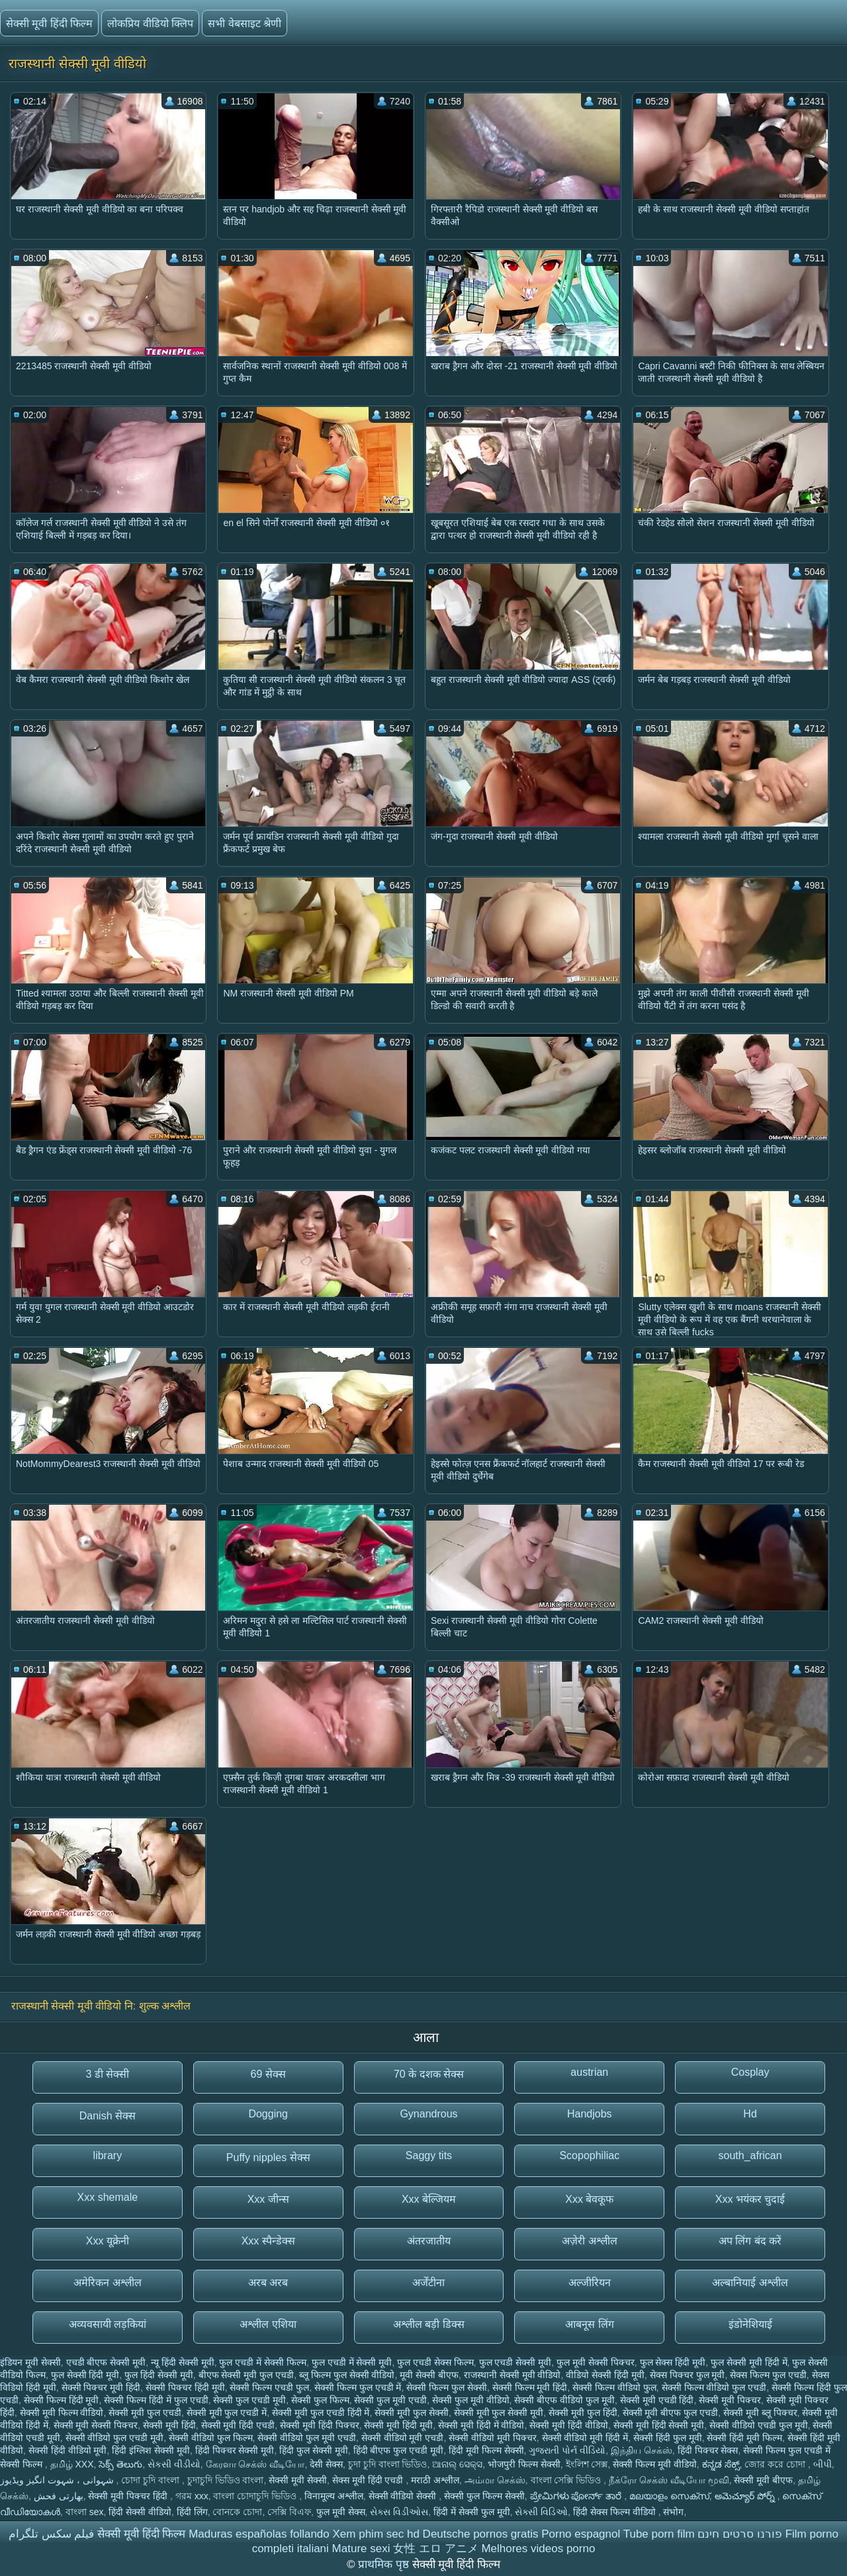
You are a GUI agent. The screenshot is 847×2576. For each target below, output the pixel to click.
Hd (749, 2113)
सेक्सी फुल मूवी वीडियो (471, 2400)
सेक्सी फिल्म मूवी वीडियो (655, 2464)
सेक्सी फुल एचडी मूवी (249, 2400)
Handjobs (589, 2113)
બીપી (822, 2464)
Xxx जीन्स (268, 2199)
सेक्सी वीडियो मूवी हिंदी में (585, 2437)
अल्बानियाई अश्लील (749, 2282)
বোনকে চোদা (237, 2512)
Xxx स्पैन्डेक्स (268, 2240)
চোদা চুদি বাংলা (151, 2480)
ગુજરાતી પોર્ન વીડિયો (567, 2450)
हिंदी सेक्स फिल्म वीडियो (615, 2512)
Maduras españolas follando (259, 2534)
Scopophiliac (589, 2155)
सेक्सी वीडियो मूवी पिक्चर (493, 2437)
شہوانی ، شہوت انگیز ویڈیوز (58, 2480)
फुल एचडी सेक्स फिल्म (435, 2362)
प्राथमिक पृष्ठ (385, 2564)
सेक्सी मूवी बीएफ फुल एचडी (671, 2412)
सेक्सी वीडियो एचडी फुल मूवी (758, 2425)
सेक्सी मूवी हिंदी (169, 2425)
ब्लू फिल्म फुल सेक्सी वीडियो (347, 2375)
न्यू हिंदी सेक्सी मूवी (182, 2362)
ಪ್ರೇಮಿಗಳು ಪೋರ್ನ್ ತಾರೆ (577, 2496)
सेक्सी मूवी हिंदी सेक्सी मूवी (659, 2425)
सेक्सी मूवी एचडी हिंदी (657, 2400)
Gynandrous (428, 2113)
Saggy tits (429, 2155)
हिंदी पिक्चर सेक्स (708, 2450)
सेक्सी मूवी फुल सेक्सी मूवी (499, 2412)
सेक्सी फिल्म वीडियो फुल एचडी (714, 2387)
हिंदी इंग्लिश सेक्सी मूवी (151, 2450)
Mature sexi (361, 2548)
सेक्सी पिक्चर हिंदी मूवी (185, 2387)
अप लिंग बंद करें (750, 2240)
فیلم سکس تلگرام (51, 2534)
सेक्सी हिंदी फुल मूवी (667, 2437)
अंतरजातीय (429, 2240)
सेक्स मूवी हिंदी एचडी (369, 2480)
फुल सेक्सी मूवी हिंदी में (749, 2362)
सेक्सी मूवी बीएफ (763, 2480)
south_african (750, 2155)
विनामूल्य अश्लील (333, 2496)
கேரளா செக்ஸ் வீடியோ (255, 2464)
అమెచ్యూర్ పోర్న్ (746, 2496)
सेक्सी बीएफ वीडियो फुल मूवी (564, 2400)
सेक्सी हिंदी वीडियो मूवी (67, 2450)
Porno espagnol (580, 2534)
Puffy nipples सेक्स (268, 2157)
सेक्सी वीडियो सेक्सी (404, 2496)
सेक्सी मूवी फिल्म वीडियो (62, 2412)
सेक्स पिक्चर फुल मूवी (687, 2375)
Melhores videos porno (538, 2548)
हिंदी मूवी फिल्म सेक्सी (486, 2450)
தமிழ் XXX (72, 2464)
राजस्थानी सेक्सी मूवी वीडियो (512, 2375)
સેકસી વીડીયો (174, 2464)
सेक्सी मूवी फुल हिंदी (583, 2412)
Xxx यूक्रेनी (107, 2240)
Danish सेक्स (107, 2115)
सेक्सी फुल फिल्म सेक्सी (484, 2496)
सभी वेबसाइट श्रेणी (244, 23)
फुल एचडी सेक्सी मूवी (515, 2362)
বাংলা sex (85, 2512)
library (107, 2155)
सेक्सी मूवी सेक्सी (298, 2480)
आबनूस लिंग (589, 2324)
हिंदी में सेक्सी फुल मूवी (471, 2512)
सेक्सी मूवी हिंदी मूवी (398, 2425)
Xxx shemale (107, 2197)
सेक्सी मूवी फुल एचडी (145, 2412)
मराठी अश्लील (435, 2480)
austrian (589, 2072)
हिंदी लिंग (192, 2512)
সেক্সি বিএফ (289, 2512)
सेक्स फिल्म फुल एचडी (768, 2375)
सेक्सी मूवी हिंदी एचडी (238, 2425)
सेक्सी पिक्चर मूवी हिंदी (101, 2387)
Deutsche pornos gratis (481, 2534)
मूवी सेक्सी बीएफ (429, 2375)
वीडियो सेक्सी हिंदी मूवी (605, 2375)
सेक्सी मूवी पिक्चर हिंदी (129, 2496)
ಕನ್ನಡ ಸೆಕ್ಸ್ (721, 2464)
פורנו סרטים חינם (739, 2534)
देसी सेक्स (326, 2464)
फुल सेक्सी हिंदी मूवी (85, 2375)
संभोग (673, 2512)
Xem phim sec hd (376, 2534)
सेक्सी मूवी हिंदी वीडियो (568, 2425)
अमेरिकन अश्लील (107, 2282)
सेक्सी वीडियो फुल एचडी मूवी (115, 2437)
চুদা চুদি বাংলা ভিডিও (387, 2464)
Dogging (268, 2113)
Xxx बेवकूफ (589, 2199)
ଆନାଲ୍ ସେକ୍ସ (457, 2464)
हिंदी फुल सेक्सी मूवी (313, 2450)
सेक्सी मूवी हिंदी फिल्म (49, 23)
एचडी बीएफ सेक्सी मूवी (106, 2362)
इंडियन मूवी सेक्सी (30, 2362)
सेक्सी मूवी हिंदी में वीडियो (481, 2425)
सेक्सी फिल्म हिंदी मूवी (61, 2400)
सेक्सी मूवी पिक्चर (730, 2400)
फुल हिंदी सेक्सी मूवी (158, 2375)
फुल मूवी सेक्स (340, 2512)
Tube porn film (659, 2534)
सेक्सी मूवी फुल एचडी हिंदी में (320, 2412)
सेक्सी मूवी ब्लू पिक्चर (760, 2412)
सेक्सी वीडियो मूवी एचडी (402, 2437)
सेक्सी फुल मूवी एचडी (390, 2400)
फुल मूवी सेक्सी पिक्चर (596, 2362)
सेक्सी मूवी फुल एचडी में (227, 2412)
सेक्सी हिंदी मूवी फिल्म (744, 2437)
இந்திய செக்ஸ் (641, 2450)
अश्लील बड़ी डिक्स (429, 2324)
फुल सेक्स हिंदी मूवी (673, 2362)
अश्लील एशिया (268, 2324)
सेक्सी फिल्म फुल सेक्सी (446, 2387)
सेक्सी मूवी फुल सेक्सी (412, 2412)
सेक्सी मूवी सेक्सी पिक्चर (96, 2425)
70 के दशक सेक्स (429, 2074)
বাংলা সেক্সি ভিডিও (567, 2480)
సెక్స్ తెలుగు (120, 2464)
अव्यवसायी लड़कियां (107, 2324)
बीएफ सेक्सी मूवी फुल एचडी (246, 2375)
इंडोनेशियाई (750, 2324)
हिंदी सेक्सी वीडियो (140, 2512)
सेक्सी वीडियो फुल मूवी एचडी (306, 2437)
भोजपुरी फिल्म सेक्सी (524, 2464)
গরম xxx (191, 2496)
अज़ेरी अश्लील (589, 2240)
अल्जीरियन (589, 2282)
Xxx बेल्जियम (429, 2199)
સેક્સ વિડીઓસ (399, 2512)
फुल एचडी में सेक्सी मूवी (352, 2362)
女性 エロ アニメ (435, 2548)
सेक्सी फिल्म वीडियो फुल (614, 2387)
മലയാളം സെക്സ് (669, 2496)
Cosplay (750, 2072)
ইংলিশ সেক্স (587, 2464)
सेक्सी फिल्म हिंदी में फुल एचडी (156, 2400)
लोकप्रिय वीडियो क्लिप (150, 23)
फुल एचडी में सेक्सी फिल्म (262, 2362)
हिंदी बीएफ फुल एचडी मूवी (398, 2450)
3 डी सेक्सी (108, 2074)
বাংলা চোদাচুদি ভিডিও (256, 2496)
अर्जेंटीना (428, 2282)
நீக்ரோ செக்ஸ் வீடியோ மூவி (669, 2480)
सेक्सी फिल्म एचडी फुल (269, 2387)
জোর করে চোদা (776, 2464)
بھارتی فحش (58, 2496)
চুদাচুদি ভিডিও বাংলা (225, 2480)
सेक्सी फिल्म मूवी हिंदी (530, 2387)
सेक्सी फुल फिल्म (320, 2400)
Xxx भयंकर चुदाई (750, 2199)
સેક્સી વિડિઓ (541, 2512)
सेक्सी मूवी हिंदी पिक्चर (319, 2425)
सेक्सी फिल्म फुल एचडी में (358, 2387)
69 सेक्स (268, 2074)
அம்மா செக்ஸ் (495, 2480)
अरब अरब (268, 2282)
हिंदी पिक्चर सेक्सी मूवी (235, 2450)
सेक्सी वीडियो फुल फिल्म (211, 2437)
